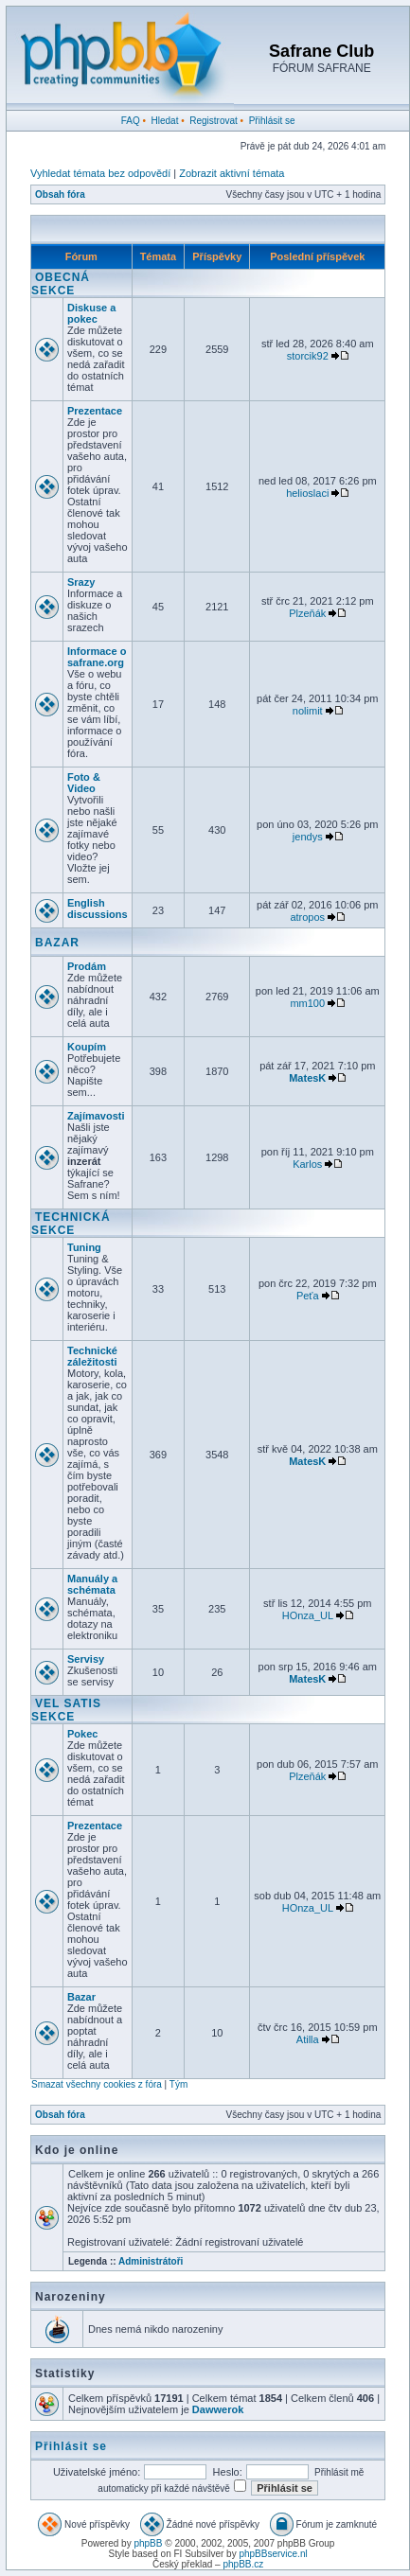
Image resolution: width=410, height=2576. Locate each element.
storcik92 (308, 356)
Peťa (307, 1295)
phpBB (148, 2543)
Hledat (165, 120)
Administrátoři (150, 2261)
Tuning (84, 1247)
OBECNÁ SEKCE (60, 284)
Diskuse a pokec (91, 313)
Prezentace (94, 410)
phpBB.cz (243, 2564)
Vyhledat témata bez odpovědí (100, 173)
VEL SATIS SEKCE (66, 1710)
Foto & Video (83, 782)
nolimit (308, 710)
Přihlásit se (272, 120)
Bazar (81, 1997)
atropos (307, 917)
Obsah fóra (60, 194)
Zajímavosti (96, 1115)
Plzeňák (307, 613)
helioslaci (307, 493)
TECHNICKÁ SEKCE (71, 1223)
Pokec (82, 1733)
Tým (178, 2084)
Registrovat (213, 120)
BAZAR (57, 942)
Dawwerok (217, 2409)
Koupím (86, 1046)
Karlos (307, 1164)
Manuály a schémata (92, 1584)
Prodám (86, 966)
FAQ (130, 120)
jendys (308, 836)
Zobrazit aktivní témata (231, 173)
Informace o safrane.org (96, 656)
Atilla (307, 2039)
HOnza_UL (307, 1615)
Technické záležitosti (92, 1356)
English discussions (97, 908)
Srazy (81, 582)
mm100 (307, 1003)
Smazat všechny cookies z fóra (96, 2084)
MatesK (307, 1078)
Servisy (85, 1659)
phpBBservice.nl (273, 2554)
